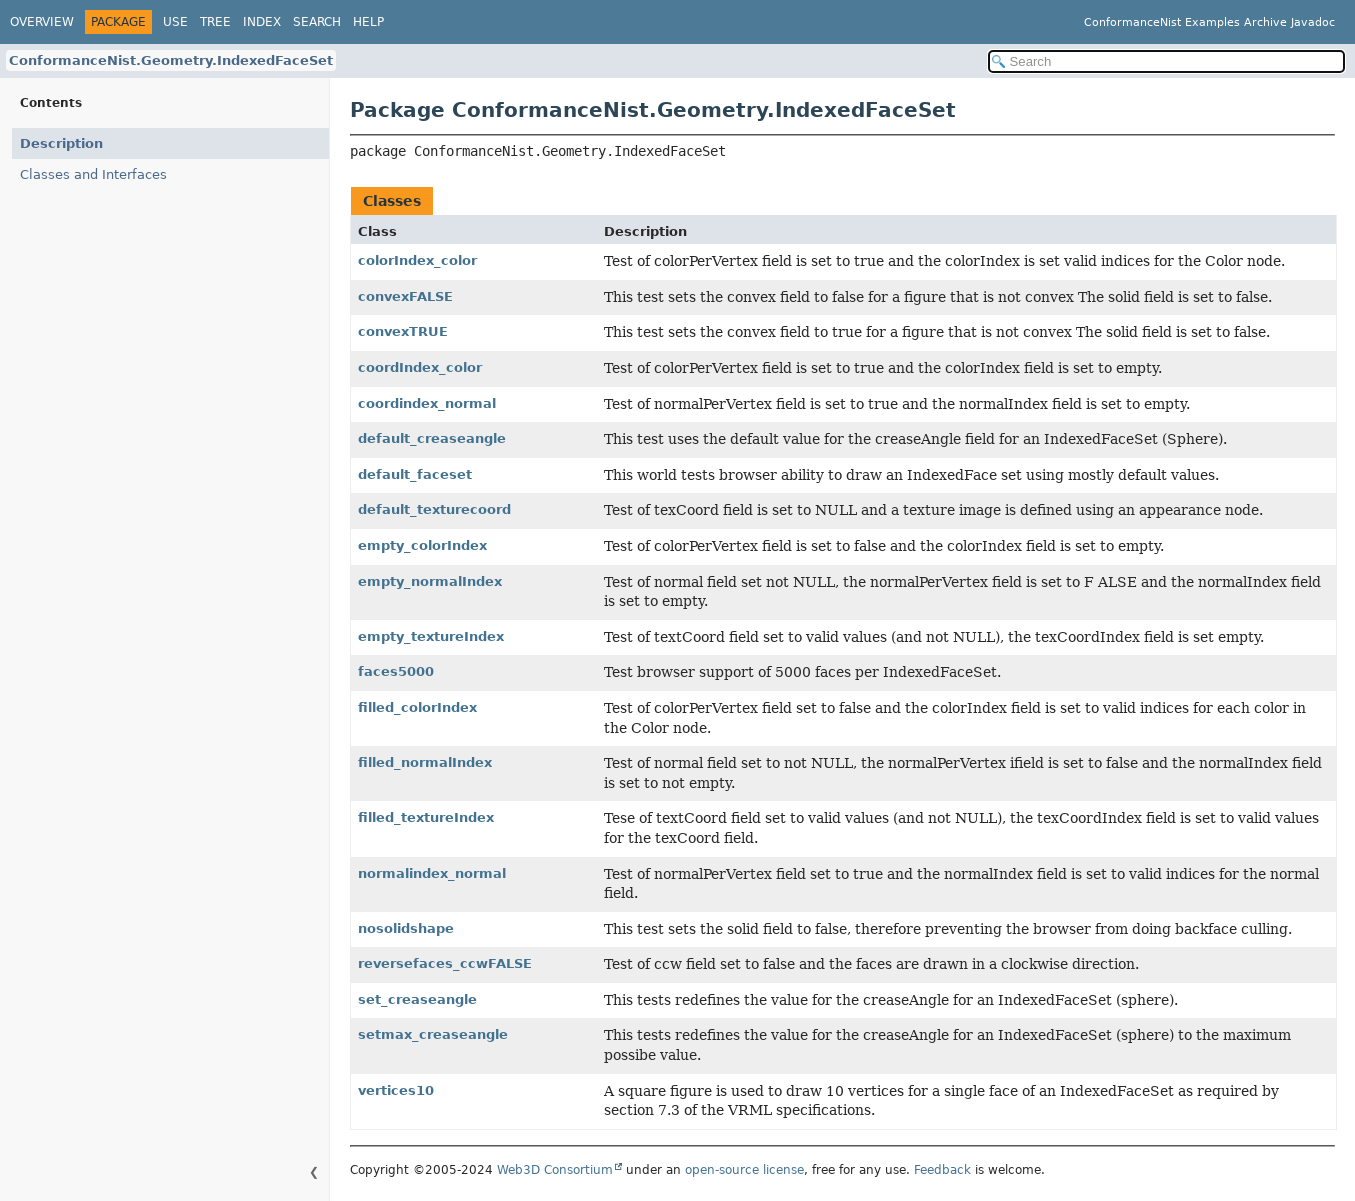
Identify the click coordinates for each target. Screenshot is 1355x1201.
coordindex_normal (427, 403)
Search (317, 22)
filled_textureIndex (426, 817)
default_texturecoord (434, 509)
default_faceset (415, 474)
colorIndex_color (417, 260)
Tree (215, 22)
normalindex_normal (432, 873)
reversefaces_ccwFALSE (445, 963)
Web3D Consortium (555, 1170)
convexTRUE (403, 331)
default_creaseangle (432, 438)
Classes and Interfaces (93, 174)
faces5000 (396, 671)
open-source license (744, 1170)
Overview (42, 22)
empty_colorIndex (422, 545)
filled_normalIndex (425, 762)
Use (175, 22)
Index (262, 22)
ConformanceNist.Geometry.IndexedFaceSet (171, 60)
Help (368, 22)
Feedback (942, 1170)
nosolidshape (406, 928)
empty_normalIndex (430, 581)
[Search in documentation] (1167, 61)
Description (61, 143)
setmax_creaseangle (433, 1034)
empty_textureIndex (431, 636)
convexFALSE (405, 296)
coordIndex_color (420, 367)
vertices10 (396, 1090)
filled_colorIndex (417, 707)
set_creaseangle (417, 999)
